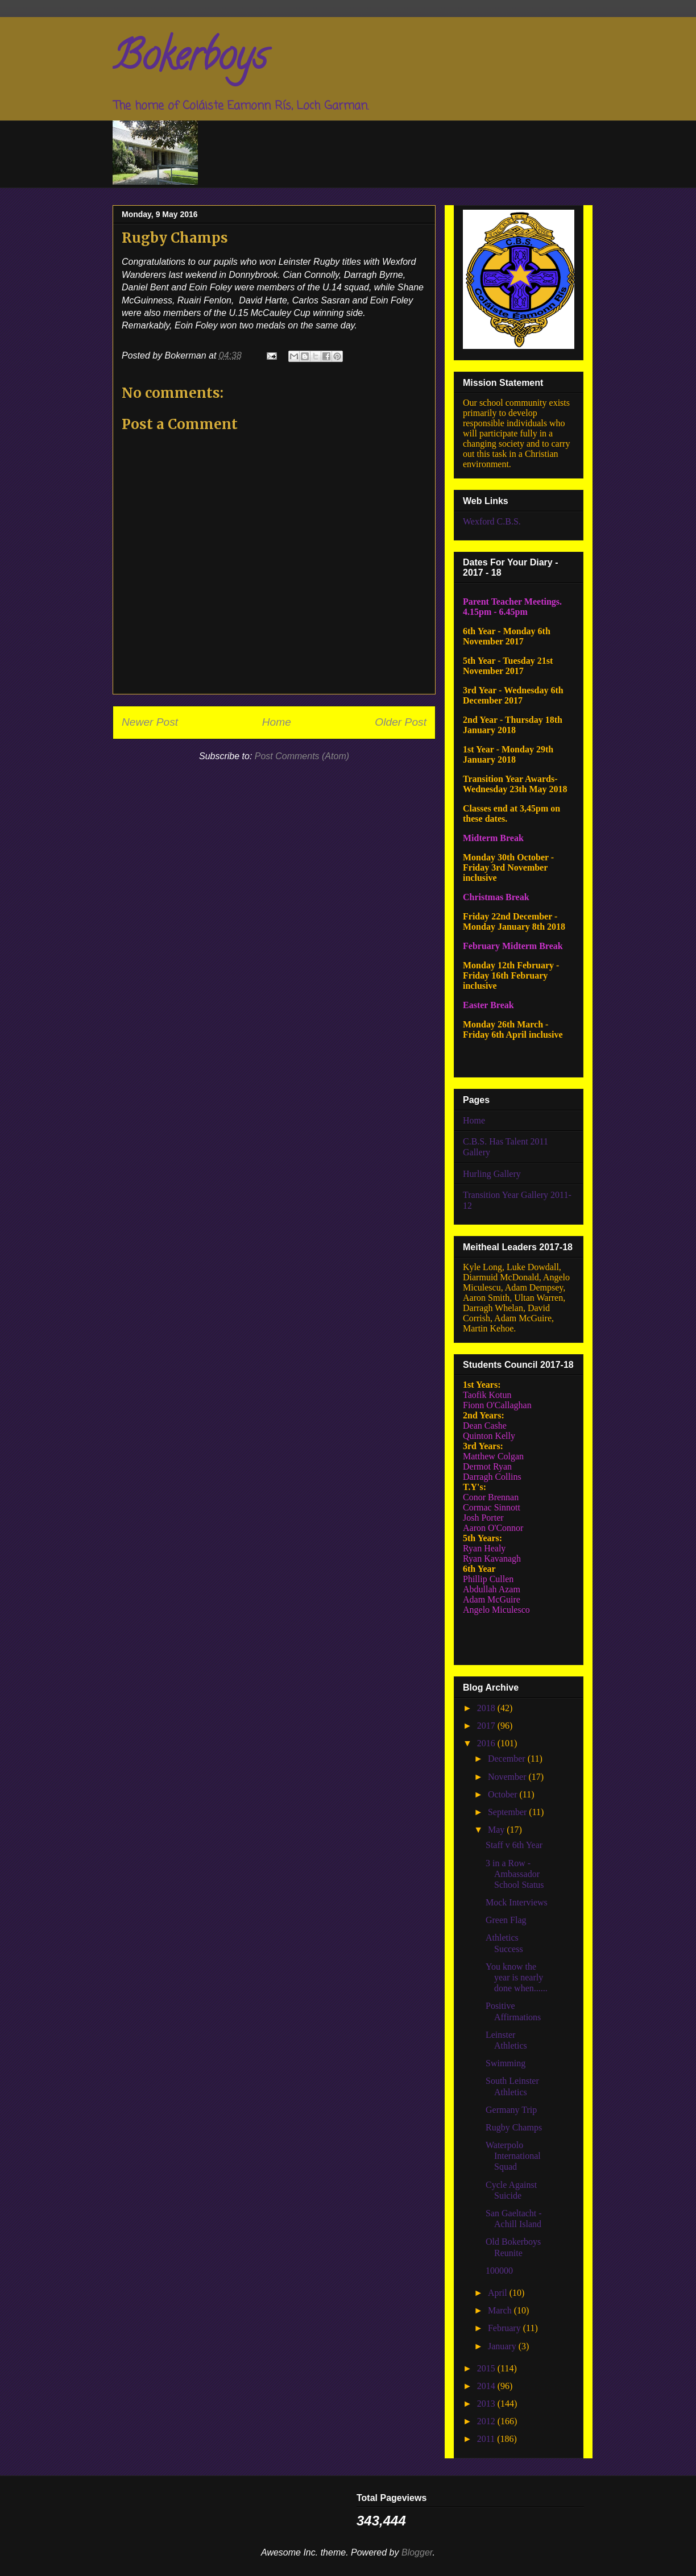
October (504, 1794)
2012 (487, 2421)
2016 (487, 1743)
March (501, 2310)
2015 (487, 2368)
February (505, 2328)
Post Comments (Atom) (302, 756)
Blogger (417, 2552)
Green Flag (506, 1920)
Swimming (505, 2063)
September (508, 1812)
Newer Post (150, 722)
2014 (487, 2386)
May (497, 1829)
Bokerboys (190, 60)
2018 (487, 1708)
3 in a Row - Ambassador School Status (515, 1874)
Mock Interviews (517, 1902)
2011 (487, 2439)
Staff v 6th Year (514, 1845)
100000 (499, 2270)
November (508, 1777)
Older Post (400, 722)
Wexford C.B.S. (492, 521)
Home (276, 722)
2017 (487, 1725)
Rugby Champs (514, 2127)
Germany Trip (511, 2110)
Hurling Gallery (492, 1174)
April (498, 2293)
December (508, 1758)
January (503, 2346)
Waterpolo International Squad (513, 2155)
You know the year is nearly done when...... (517, 1977)
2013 (487, 2403)
